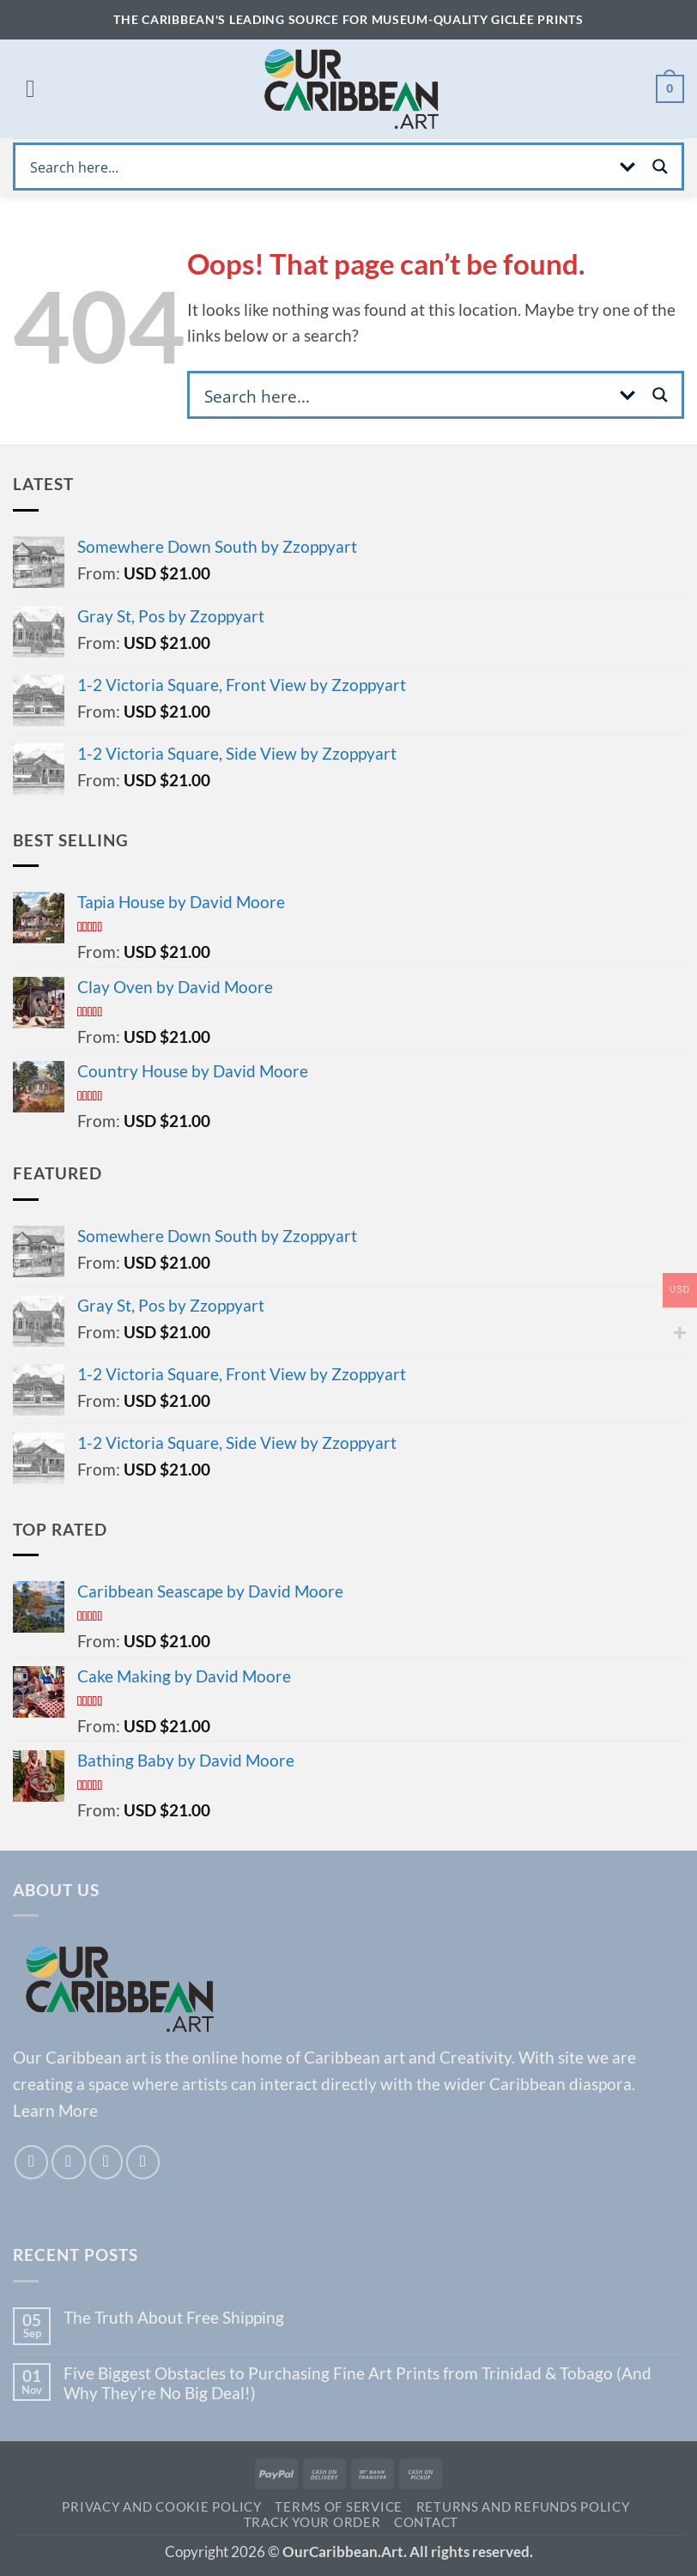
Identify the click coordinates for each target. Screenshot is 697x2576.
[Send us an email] (106, 2162)
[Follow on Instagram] (69, 2162)
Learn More (55, 2110)
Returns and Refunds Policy (523, 2507)
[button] (30, 88)
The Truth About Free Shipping (174, 2317)
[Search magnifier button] (660, 166)
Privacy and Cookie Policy (161, 2507)
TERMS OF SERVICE (339, 2507)
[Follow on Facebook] (32, 2162)
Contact (426, 2522)
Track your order (312, 2522)
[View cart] (669, 89)
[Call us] (143, 2162)
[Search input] (316, 166)
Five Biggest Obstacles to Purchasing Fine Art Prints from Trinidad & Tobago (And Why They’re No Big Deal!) (358, 2383)
